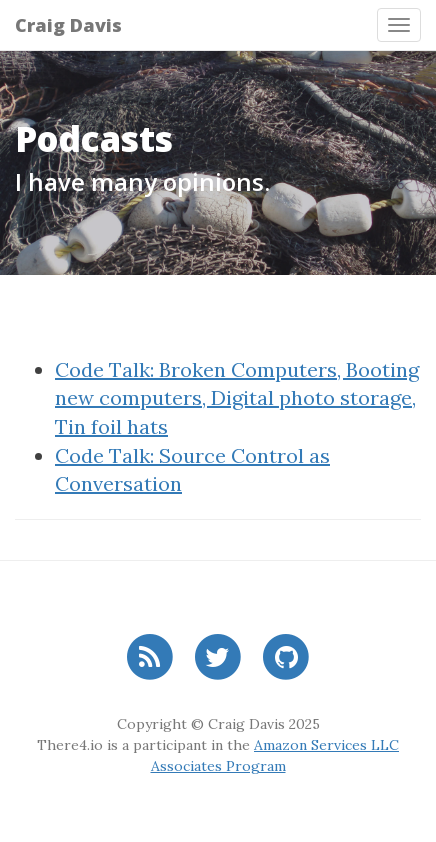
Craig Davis (68, 25)
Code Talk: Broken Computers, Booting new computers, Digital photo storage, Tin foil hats (237, 398)
